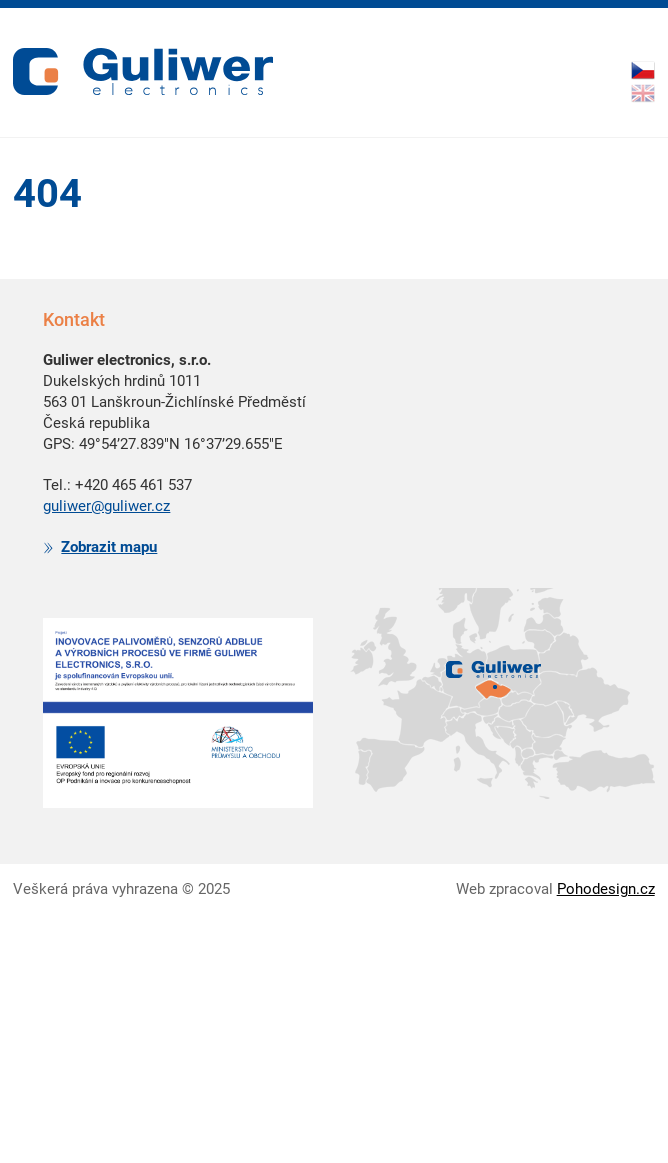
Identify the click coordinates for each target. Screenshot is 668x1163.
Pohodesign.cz (606, 889)
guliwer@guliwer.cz (106, 506)
